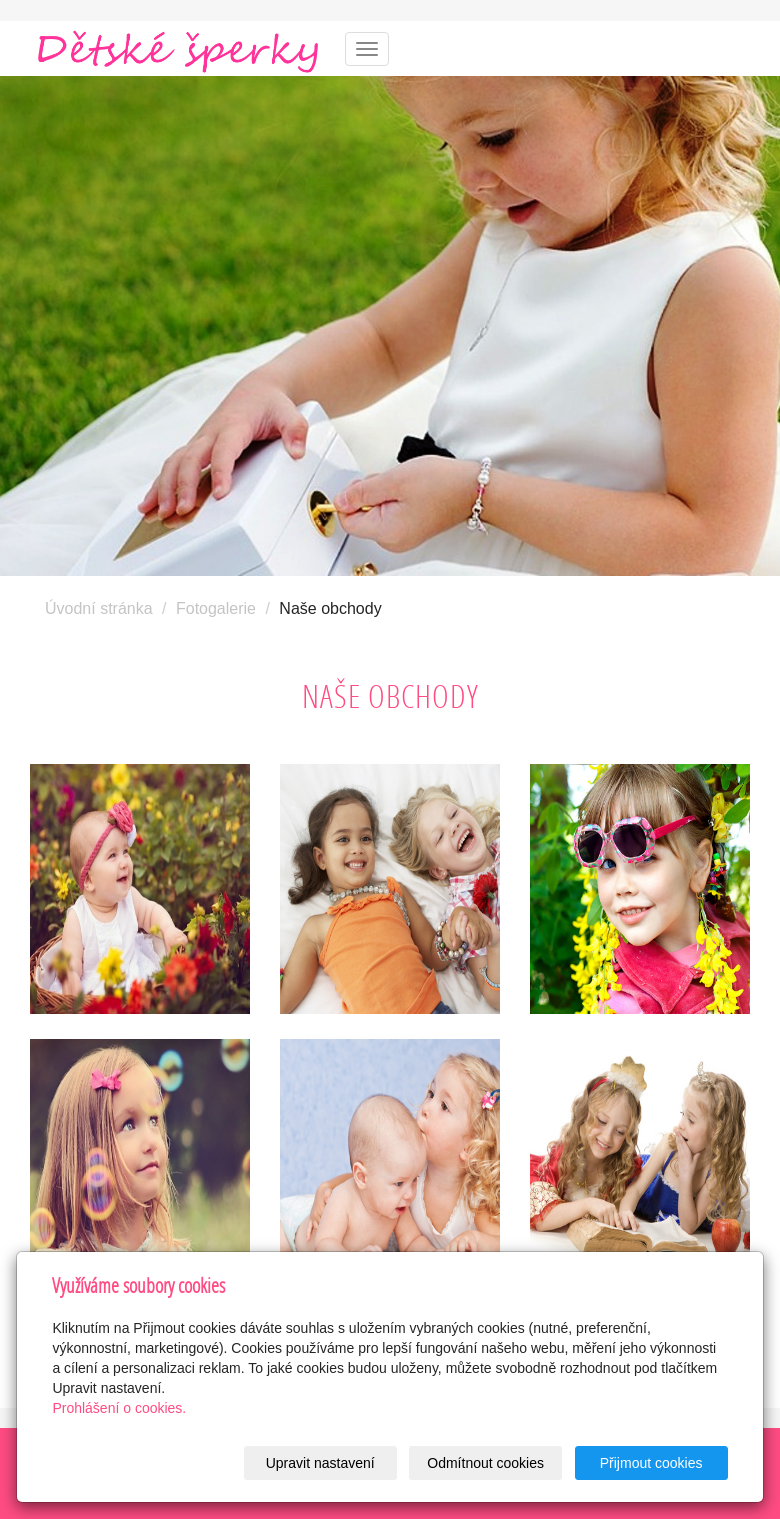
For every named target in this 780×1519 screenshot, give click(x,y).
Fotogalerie (216, 608)
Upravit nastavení (320, 1463)
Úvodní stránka (99, 608)
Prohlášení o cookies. (119, 1408)
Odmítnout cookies (485, 1463)
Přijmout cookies (651, 1463)
